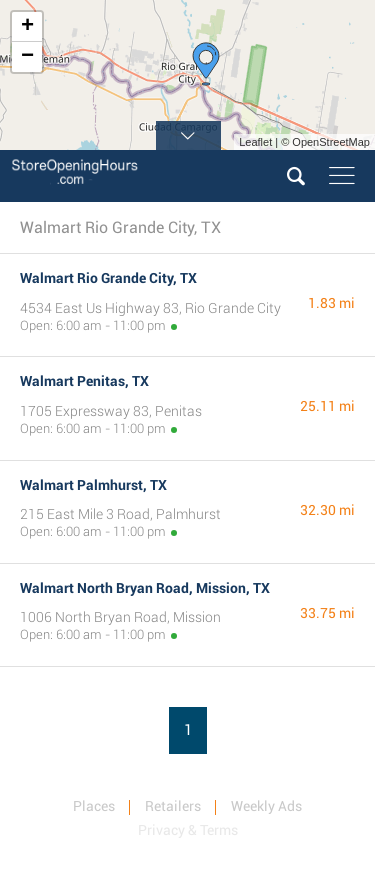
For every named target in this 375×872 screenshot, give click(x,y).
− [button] (27, 57)
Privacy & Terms (188, 830)
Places (94, 806)
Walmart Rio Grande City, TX (108, 278)
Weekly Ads (266, 806)
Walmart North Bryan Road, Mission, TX (145, 588)
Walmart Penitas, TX (84, 381)
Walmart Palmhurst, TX (93, 485)
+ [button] (27, 27)
